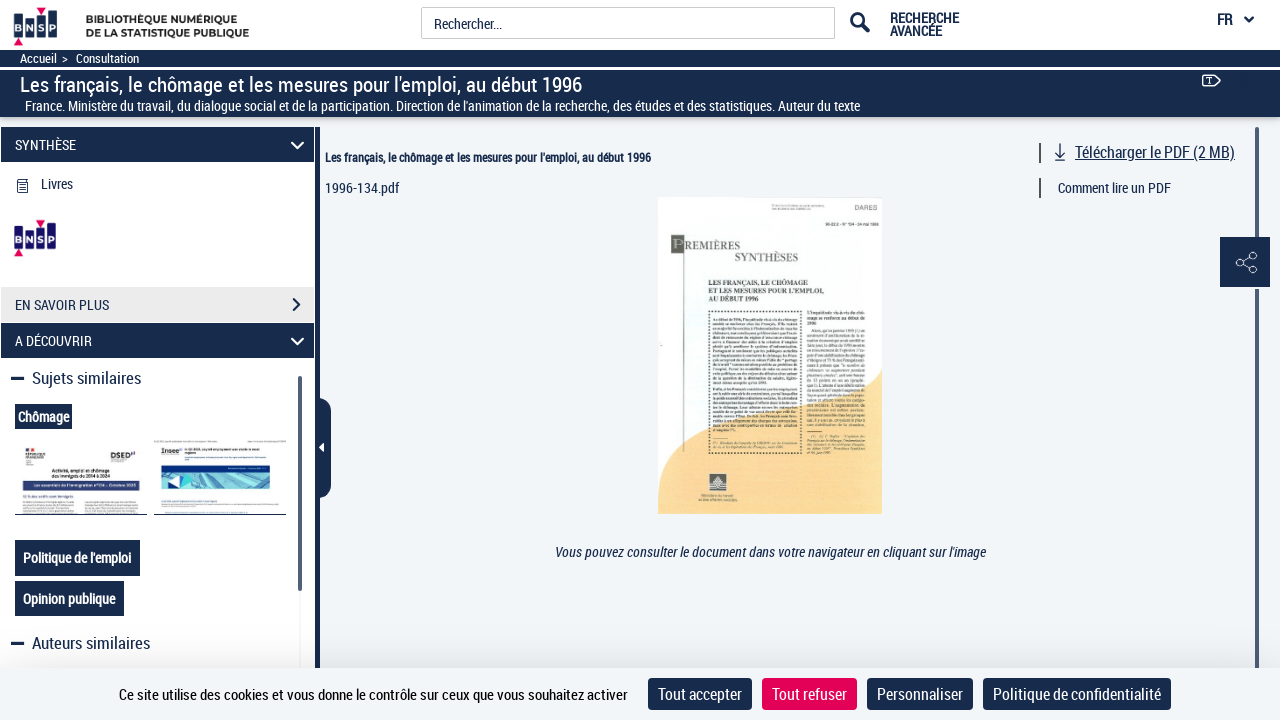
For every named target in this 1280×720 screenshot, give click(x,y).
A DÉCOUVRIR (163, 340)
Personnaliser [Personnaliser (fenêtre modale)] (920, 694)
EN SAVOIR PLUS (164, 305)
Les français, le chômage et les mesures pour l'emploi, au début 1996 (488, 157)
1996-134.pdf (362, 187)
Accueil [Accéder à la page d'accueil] (38, 58)
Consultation (107, 58)
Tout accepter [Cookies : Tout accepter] (700, 694)
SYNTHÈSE (163, 144)
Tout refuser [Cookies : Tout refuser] (809, 694)
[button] (1245, 263)
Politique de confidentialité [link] (1077, 694)
